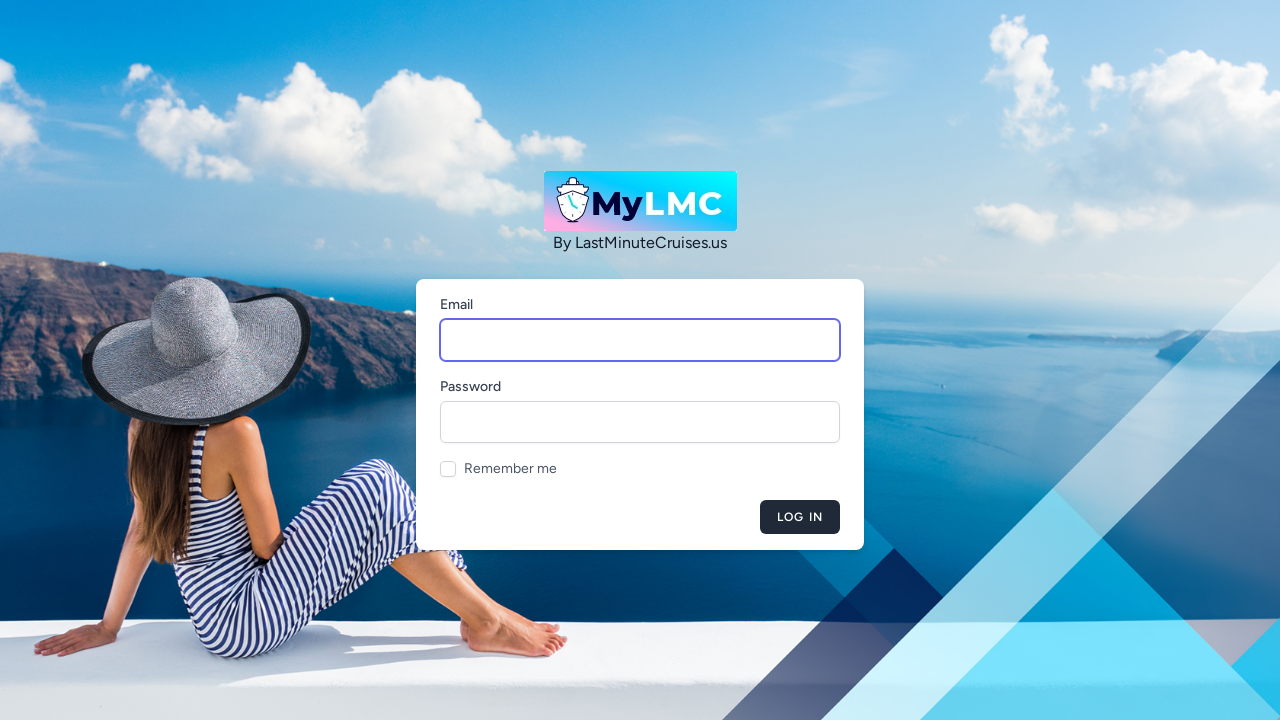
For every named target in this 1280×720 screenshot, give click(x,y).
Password (470, 386)
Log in (800, 517)
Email (456, 304)
